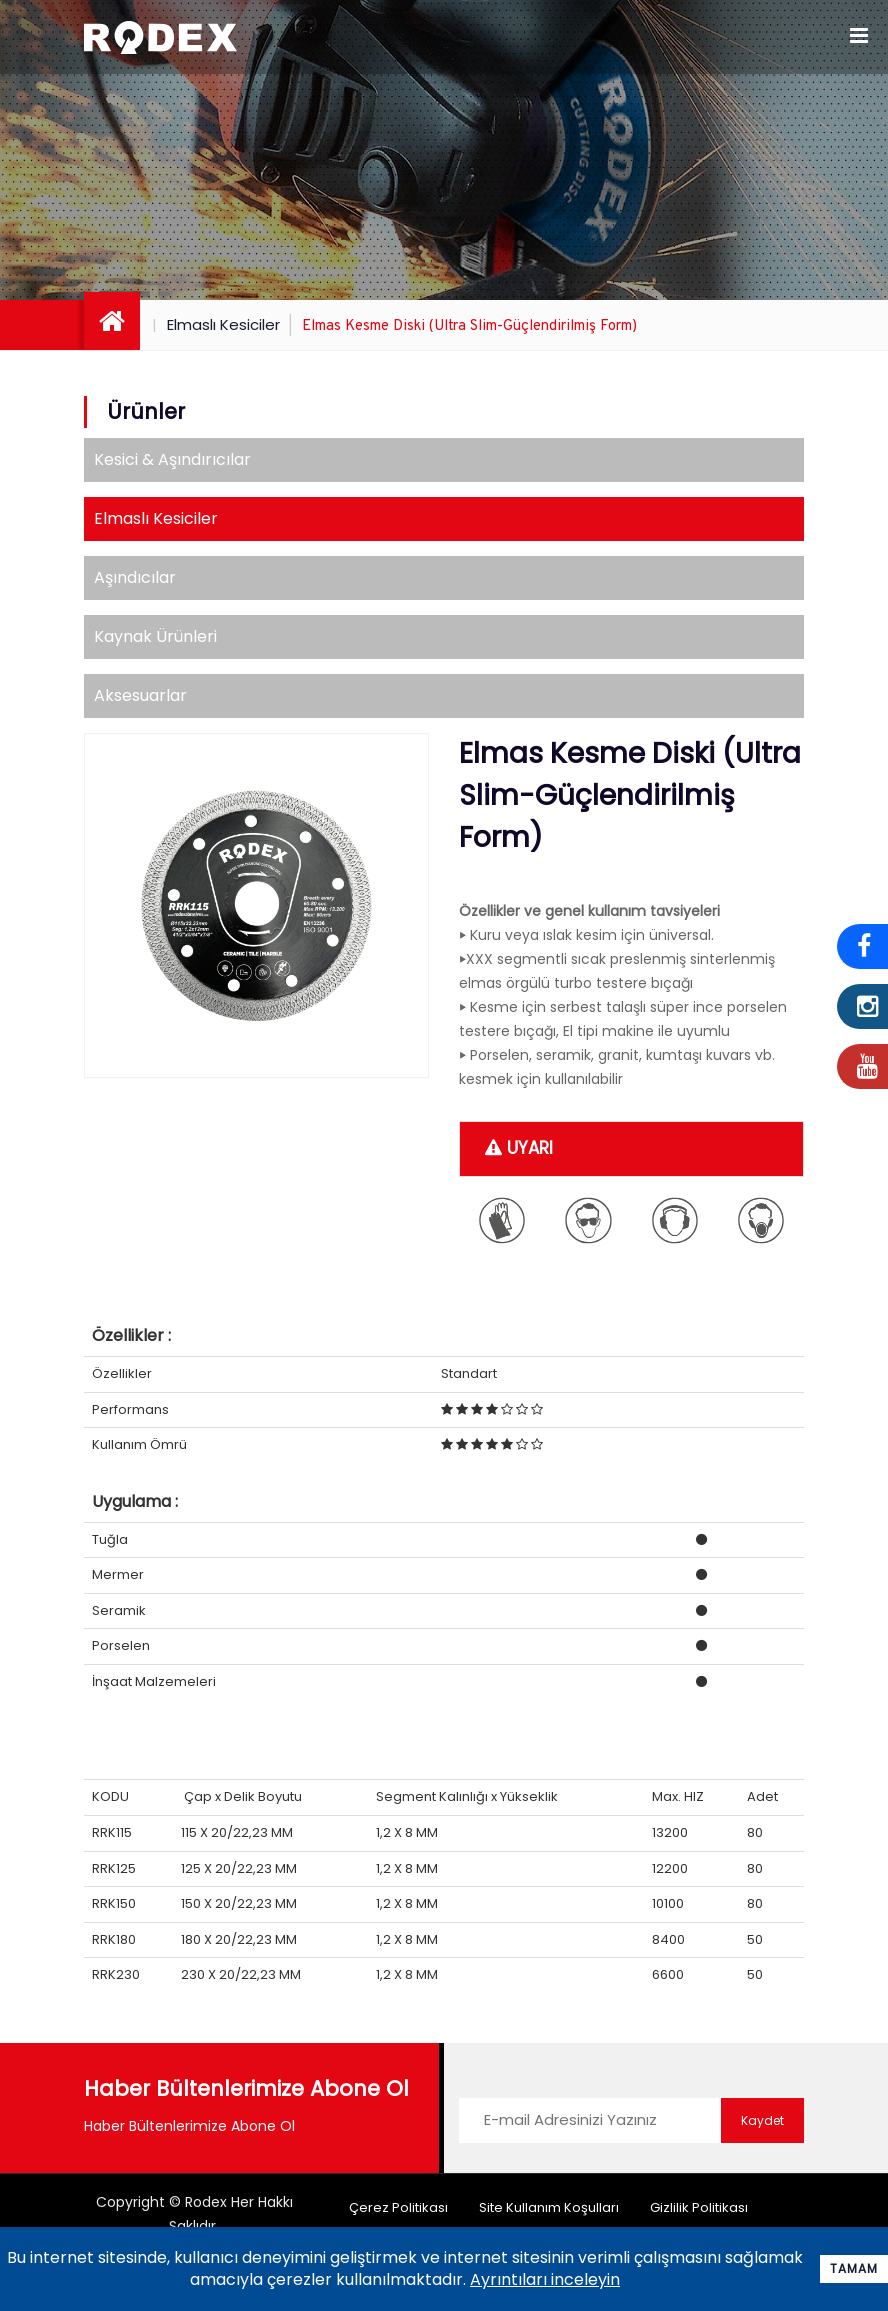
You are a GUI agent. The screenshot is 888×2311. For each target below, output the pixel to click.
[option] (256, 905)
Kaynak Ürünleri (155, 636)
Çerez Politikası (398, 2207)
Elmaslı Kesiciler (223, 324)
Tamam (854, 2268)
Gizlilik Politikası (699, 2207)
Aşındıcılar (135, 577)
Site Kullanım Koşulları (549, 2207)
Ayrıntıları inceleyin (545, 2279)
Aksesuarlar (140, 695)
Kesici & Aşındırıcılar (172, 459)
